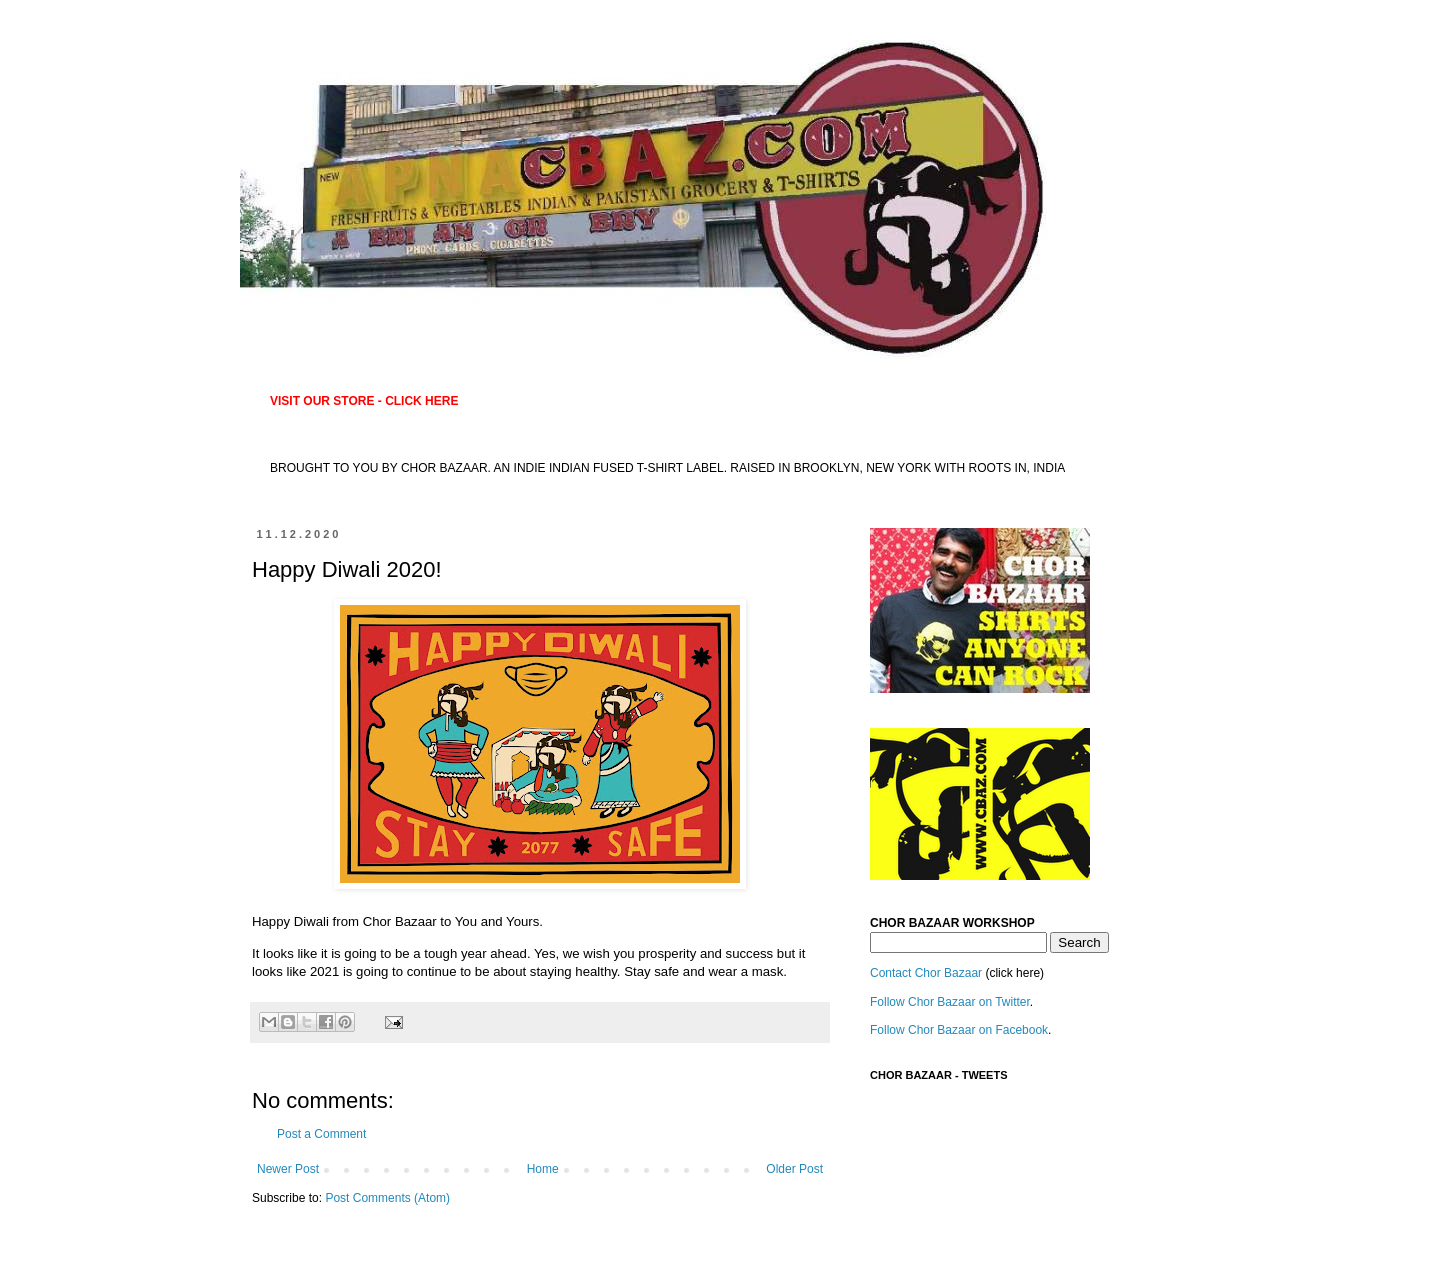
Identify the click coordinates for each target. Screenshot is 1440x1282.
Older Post (794, 1169)
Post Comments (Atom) (387, 1198)
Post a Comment (321, 1134)
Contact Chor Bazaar (926, 973)
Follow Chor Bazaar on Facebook (959, 1030)
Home (543, 1169)
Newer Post (288, 1169)
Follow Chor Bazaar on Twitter (950, 1002)
